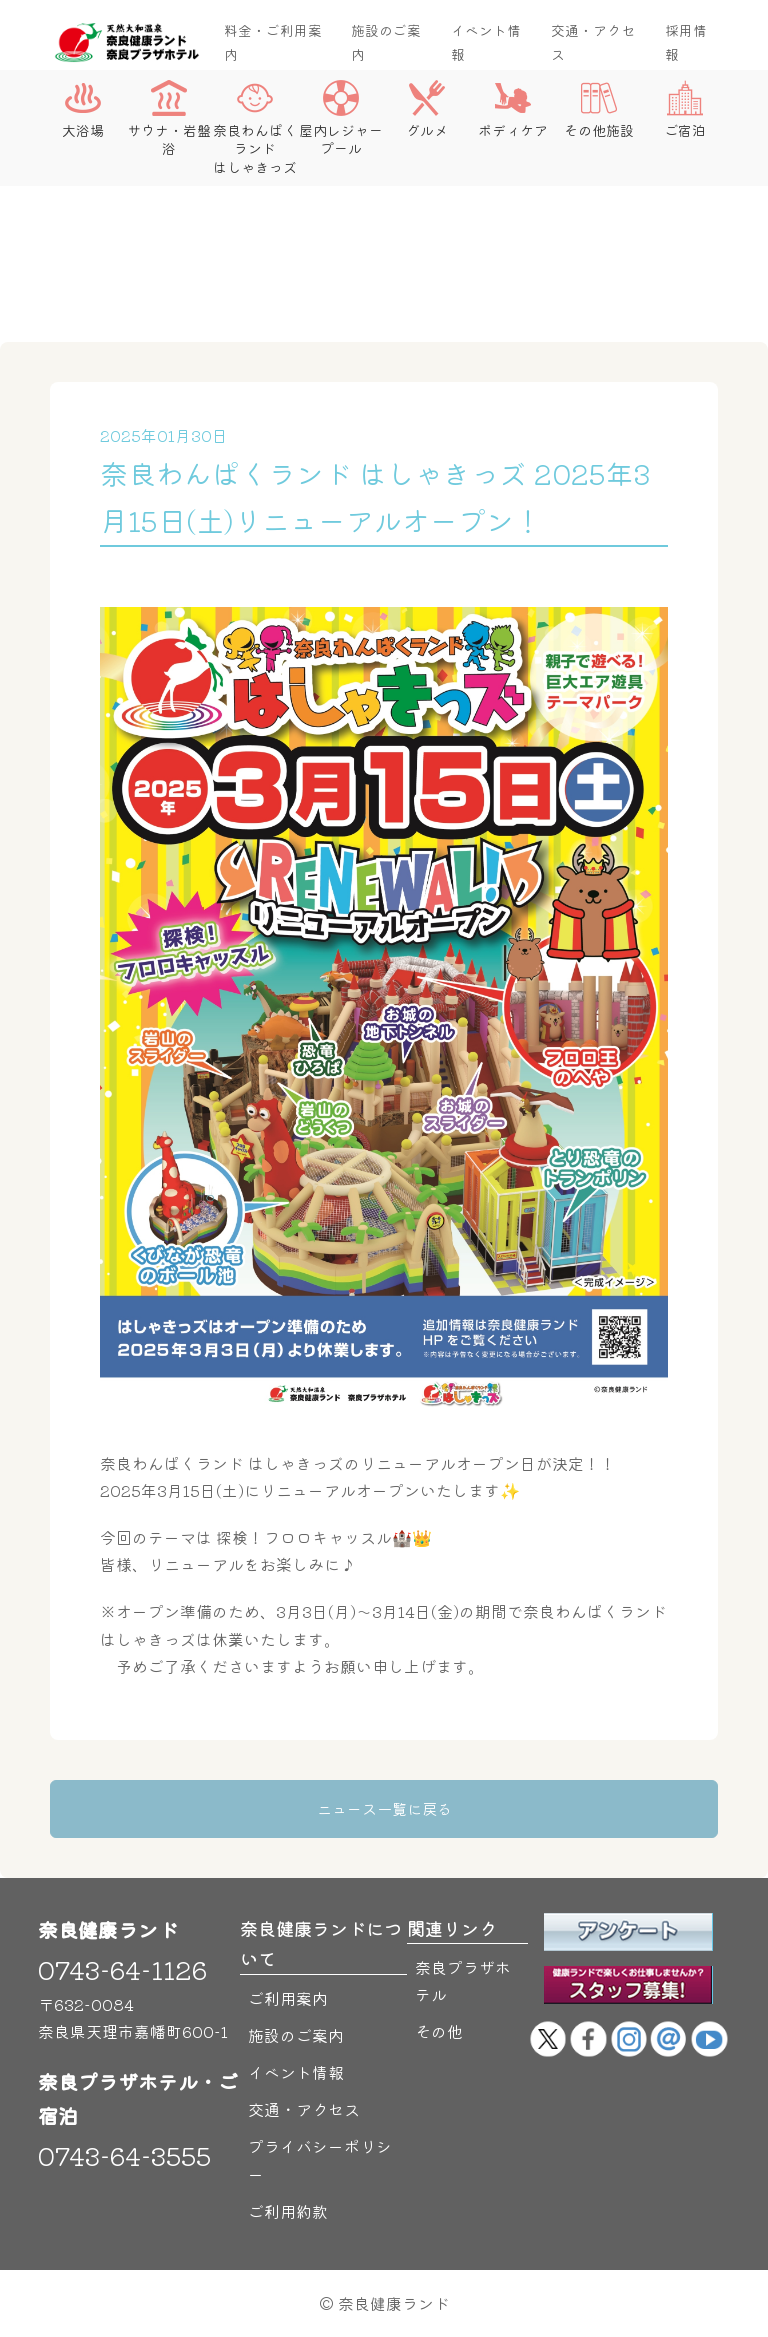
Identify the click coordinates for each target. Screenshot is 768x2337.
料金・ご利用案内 (273, 42)
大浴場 (83, 109)
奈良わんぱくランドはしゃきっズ (255, 128)
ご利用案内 (288, 1998)
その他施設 (599, 109)
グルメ (427, 109)
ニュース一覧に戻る (384, 1808)
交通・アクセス (593, 42)
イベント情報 (486, 42)
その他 (439, 2031)
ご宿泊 (685, 109)
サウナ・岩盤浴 (169, 118)
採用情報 (686, 42)
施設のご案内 (386, 42)
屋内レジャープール (341, 118)
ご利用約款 (288, 2211)
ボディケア (513, 109)
